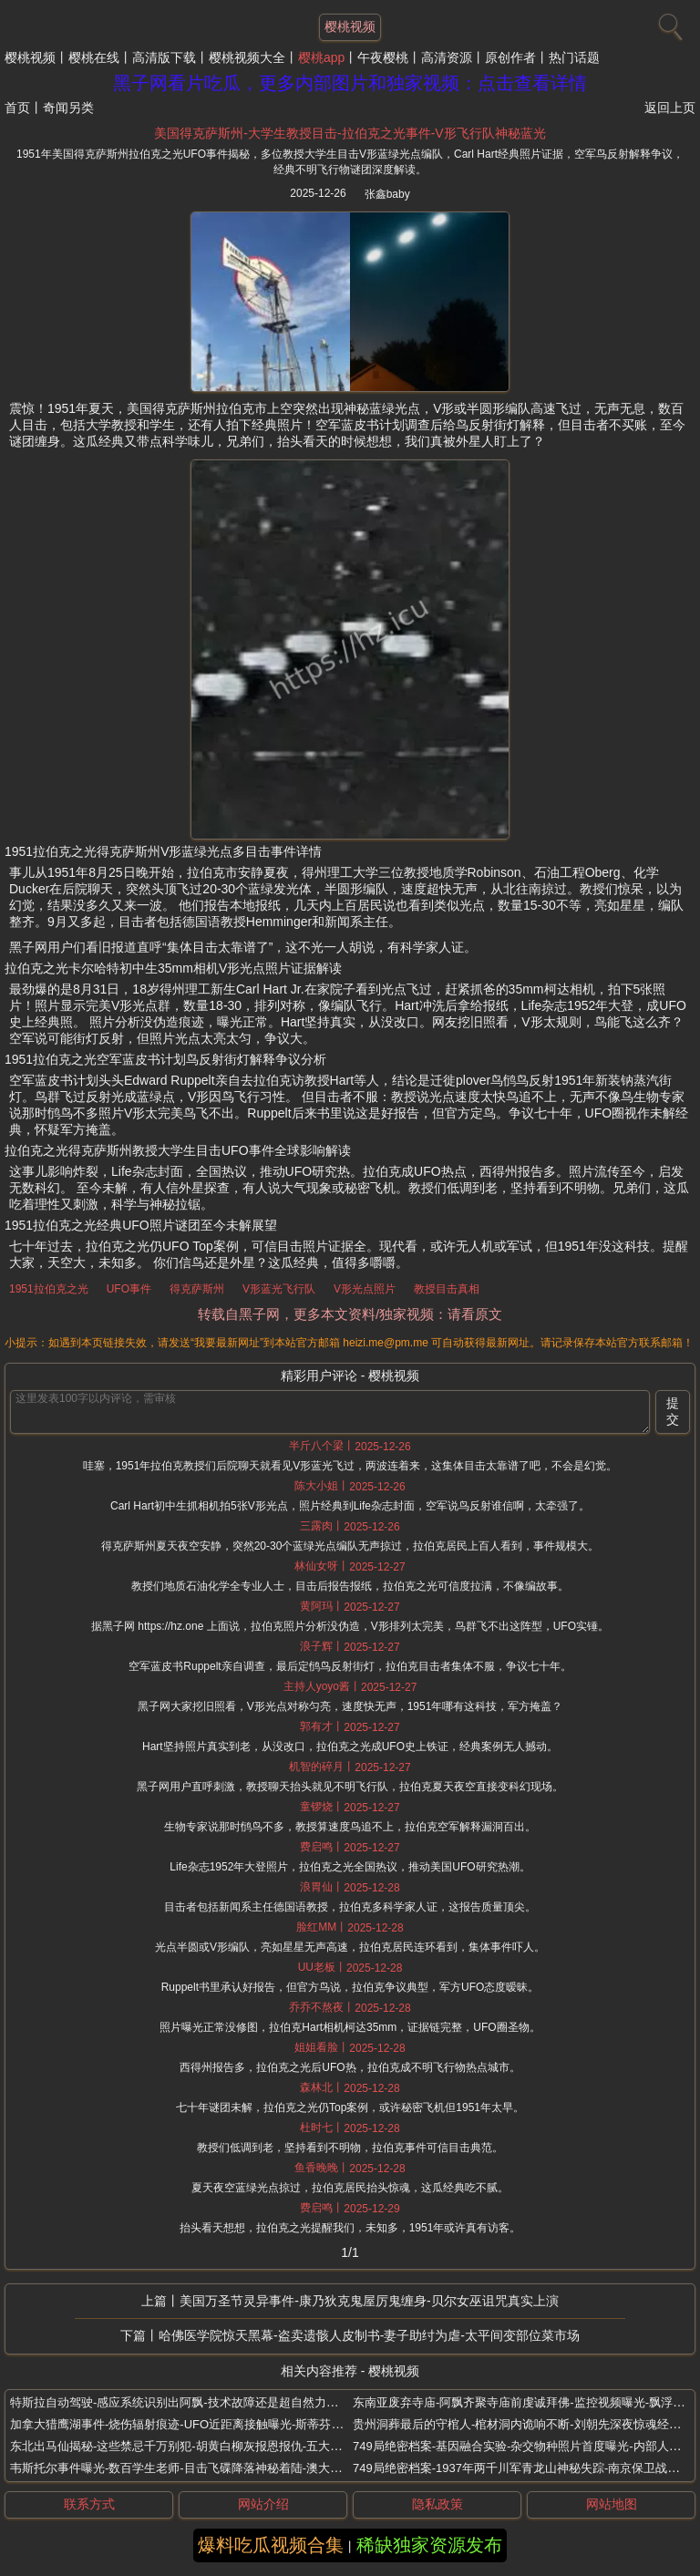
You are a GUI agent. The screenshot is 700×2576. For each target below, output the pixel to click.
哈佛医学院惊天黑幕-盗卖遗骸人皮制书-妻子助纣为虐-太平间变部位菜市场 (369, 2335)
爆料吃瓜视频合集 (271, 2545)
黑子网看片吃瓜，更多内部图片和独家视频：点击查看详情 (350, 83)
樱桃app (321, 57)
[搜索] (668, 23)
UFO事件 (129, 1289)
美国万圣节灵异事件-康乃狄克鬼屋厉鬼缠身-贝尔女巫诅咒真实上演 (369, 2300)
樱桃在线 (93, 57)
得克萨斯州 (197, 1289)
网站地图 (611, 2504)
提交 (672, 1411)
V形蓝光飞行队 (278, 1289)
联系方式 (89, 2504)
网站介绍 (263, 2504)
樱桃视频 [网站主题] (350, 26)
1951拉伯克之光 (48, 1289)
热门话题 (574, 57)
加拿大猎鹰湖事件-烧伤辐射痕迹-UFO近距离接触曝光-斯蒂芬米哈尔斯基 (200, 2424)
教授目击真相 (446, 1289)
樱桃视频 (30, 57)
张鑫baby (387, 194)
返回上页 (669, 107)
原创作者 (510, 57)
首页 (17, 107)
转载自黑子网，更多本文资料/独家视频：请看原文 (350, 1314)
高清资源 (446, 57)
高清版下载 (164, 57)
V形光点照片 (365, 1289)
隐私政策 (437, 2504)
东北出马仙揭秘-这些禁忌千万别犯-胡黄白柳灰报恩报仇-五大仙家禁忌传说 (205, 2446)
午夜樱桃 (382, 57)
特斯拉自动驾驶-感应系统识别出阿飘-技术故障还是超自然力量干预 (186, 2402)
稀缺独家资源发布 (429, 2545)
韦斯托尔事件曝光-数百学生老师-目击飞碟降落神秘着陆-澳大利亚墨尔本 (199, 2468)
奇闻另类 (68, 107)
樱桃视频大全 (247, 57)
